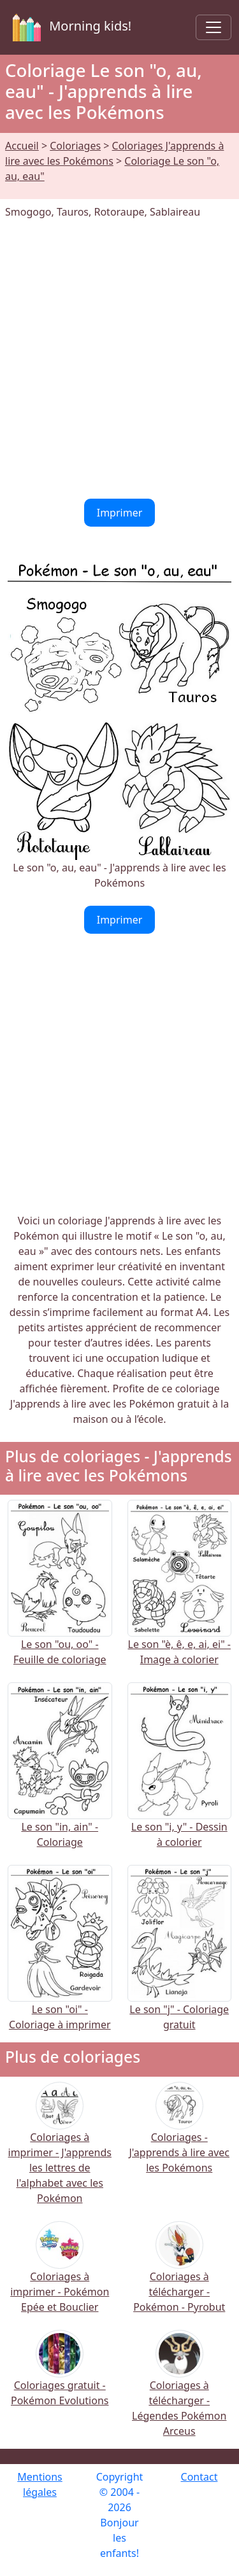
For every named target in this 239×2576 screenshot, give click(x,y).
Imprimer (120, 513)
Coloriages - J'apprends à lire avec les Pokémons (179, 2135)
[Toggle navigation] (213, 27)
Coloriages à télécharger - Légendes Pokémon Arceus (179, 2391)
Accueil (22, 146)
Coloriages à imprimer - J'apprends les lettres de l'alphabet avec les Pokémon (60, 2151)
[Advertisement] (119, 359)
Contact (199, 2477)
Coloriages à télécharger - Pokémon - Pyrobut (179, 2274)
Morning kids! (69, 27)
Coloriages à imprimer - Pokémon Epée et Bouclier (59, 2274)
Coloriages (75, 146)
